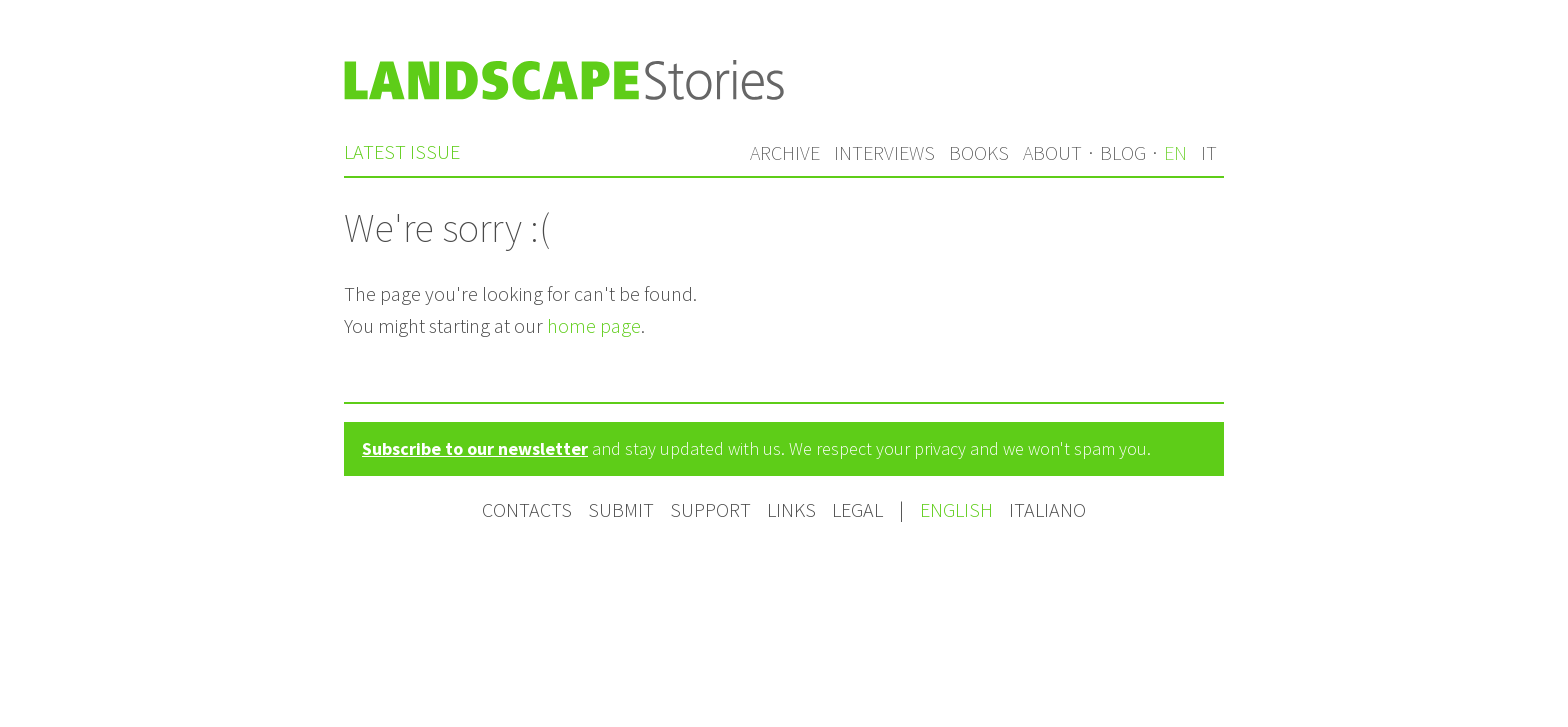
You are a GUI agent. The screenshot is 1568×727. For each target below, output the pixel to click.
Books (979, 152)
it (1209, 152)
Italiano (1047, 509)
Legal (857, 509)
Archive (785, 152)
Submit (621, 509)
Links (791, 509)
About (1052, 152)
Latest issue (402, 151)
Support (710, 509)
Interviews (884, 152)
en (1175, 152)
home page (594, 325)
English (958, 509)
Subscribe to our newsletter (475, 448)
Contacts (527, 509)
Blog (1123, 152)
